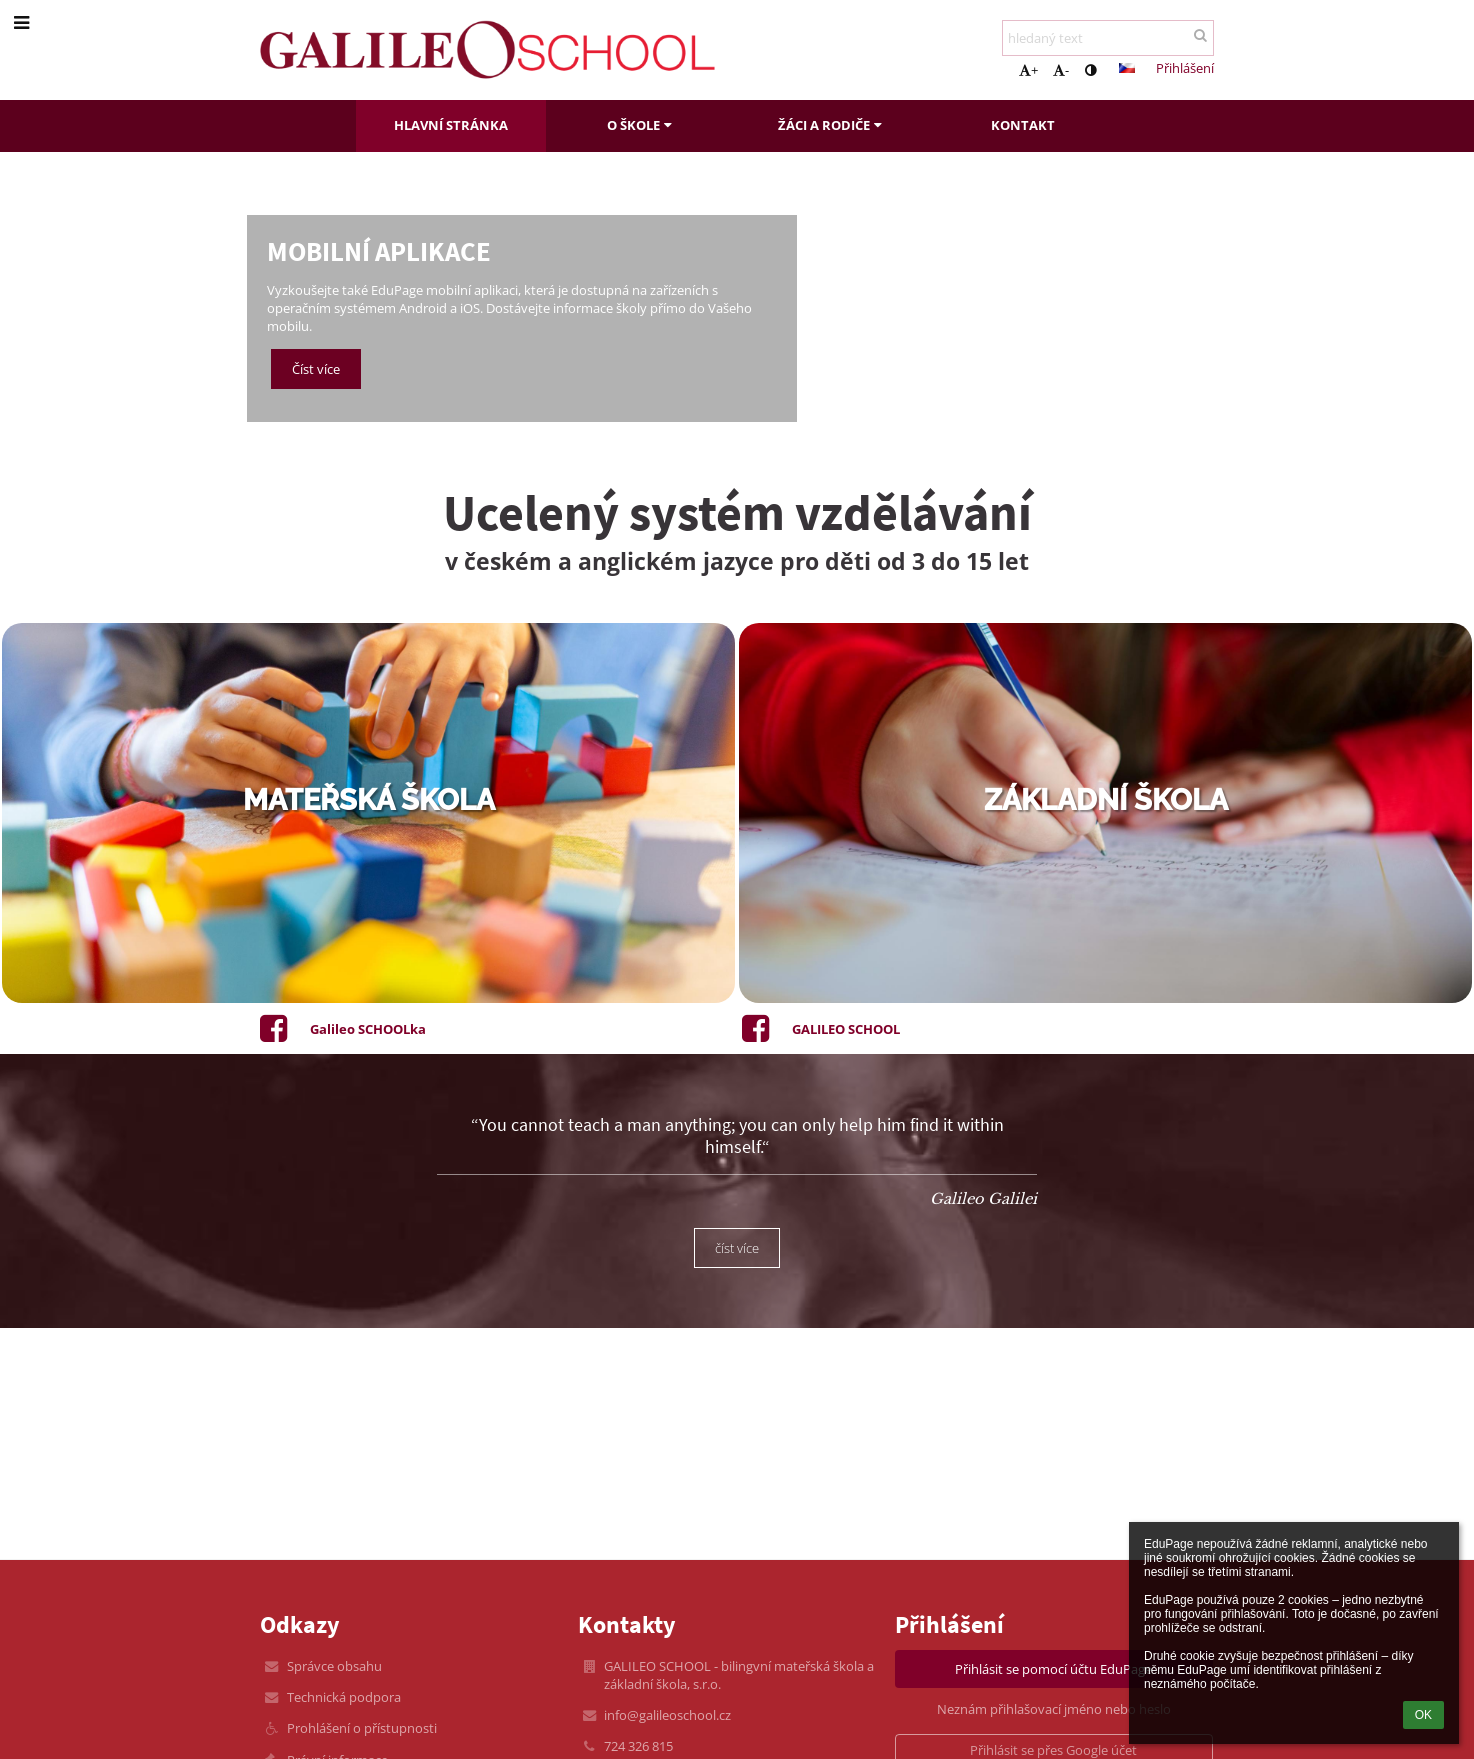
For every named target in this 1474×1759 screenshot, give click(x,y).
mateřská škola (369, 800)
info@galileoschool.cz (667, 1715)
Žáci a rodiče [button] (832, 125)
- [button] (1061, 70)
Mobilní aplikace (379, 251)
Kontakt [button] (1023, 125)
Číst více (316, 369)
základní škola (1106, 800)
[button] (1127, 68)
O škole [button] (642, 125)
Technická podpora (344, 1697)
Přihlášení (1185, 68)
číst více (737, 1248)
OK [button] (1423, 1715)
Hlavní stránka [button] (451, 125)
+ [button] (1028, 70)
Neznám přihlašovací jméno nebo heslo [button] (1054, 1709)
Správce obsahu (334, 1666)
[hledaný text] (1108, 38)
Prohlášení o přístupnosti (362, 1728)
